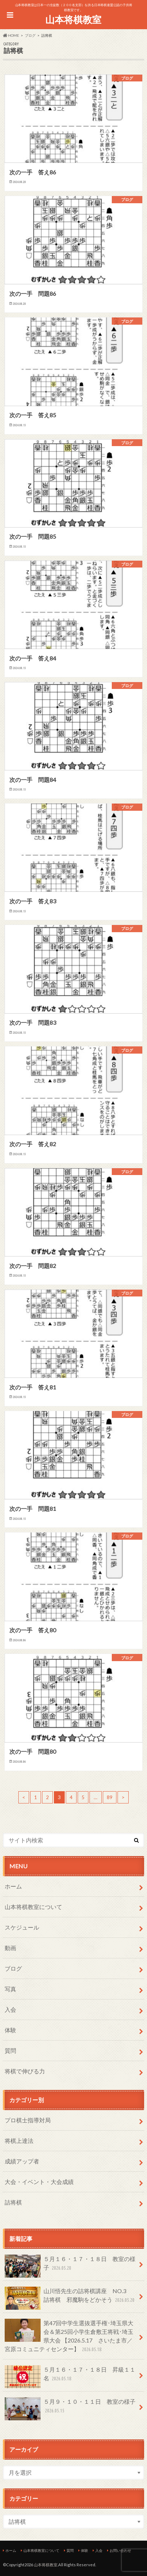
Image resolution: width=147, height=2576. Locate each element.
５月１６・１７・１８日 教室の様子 (70, 2266)
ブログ (13, 1968)
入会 (10, 2009)
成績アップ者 (22, 2161)
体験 (10, 2029)
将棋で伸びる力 (25, 2071)
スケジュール (22, 1927)
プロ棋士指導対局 (28, 2120)
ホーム (13, 1886)
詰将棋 (13, 2202)
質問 (10, 2050)
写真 (10, 1988)
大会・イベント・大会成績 (39, 2181)
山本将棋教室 (73, 19)
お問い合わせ (120, 2550)
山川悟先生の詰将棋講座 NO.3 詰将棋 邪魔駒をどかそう (70, 2298)
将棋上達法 (19, 2140)
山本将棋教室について (33, 1906)
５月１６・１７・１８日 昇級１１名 (70, 2376)
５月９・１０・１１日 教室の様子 (70, 2408)
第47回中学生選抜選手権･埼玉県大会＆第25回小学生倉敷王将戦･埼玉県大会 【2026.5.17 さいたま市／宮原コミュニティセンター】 (69, 2336)
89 (109, 1797)
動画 (10, 1947)
